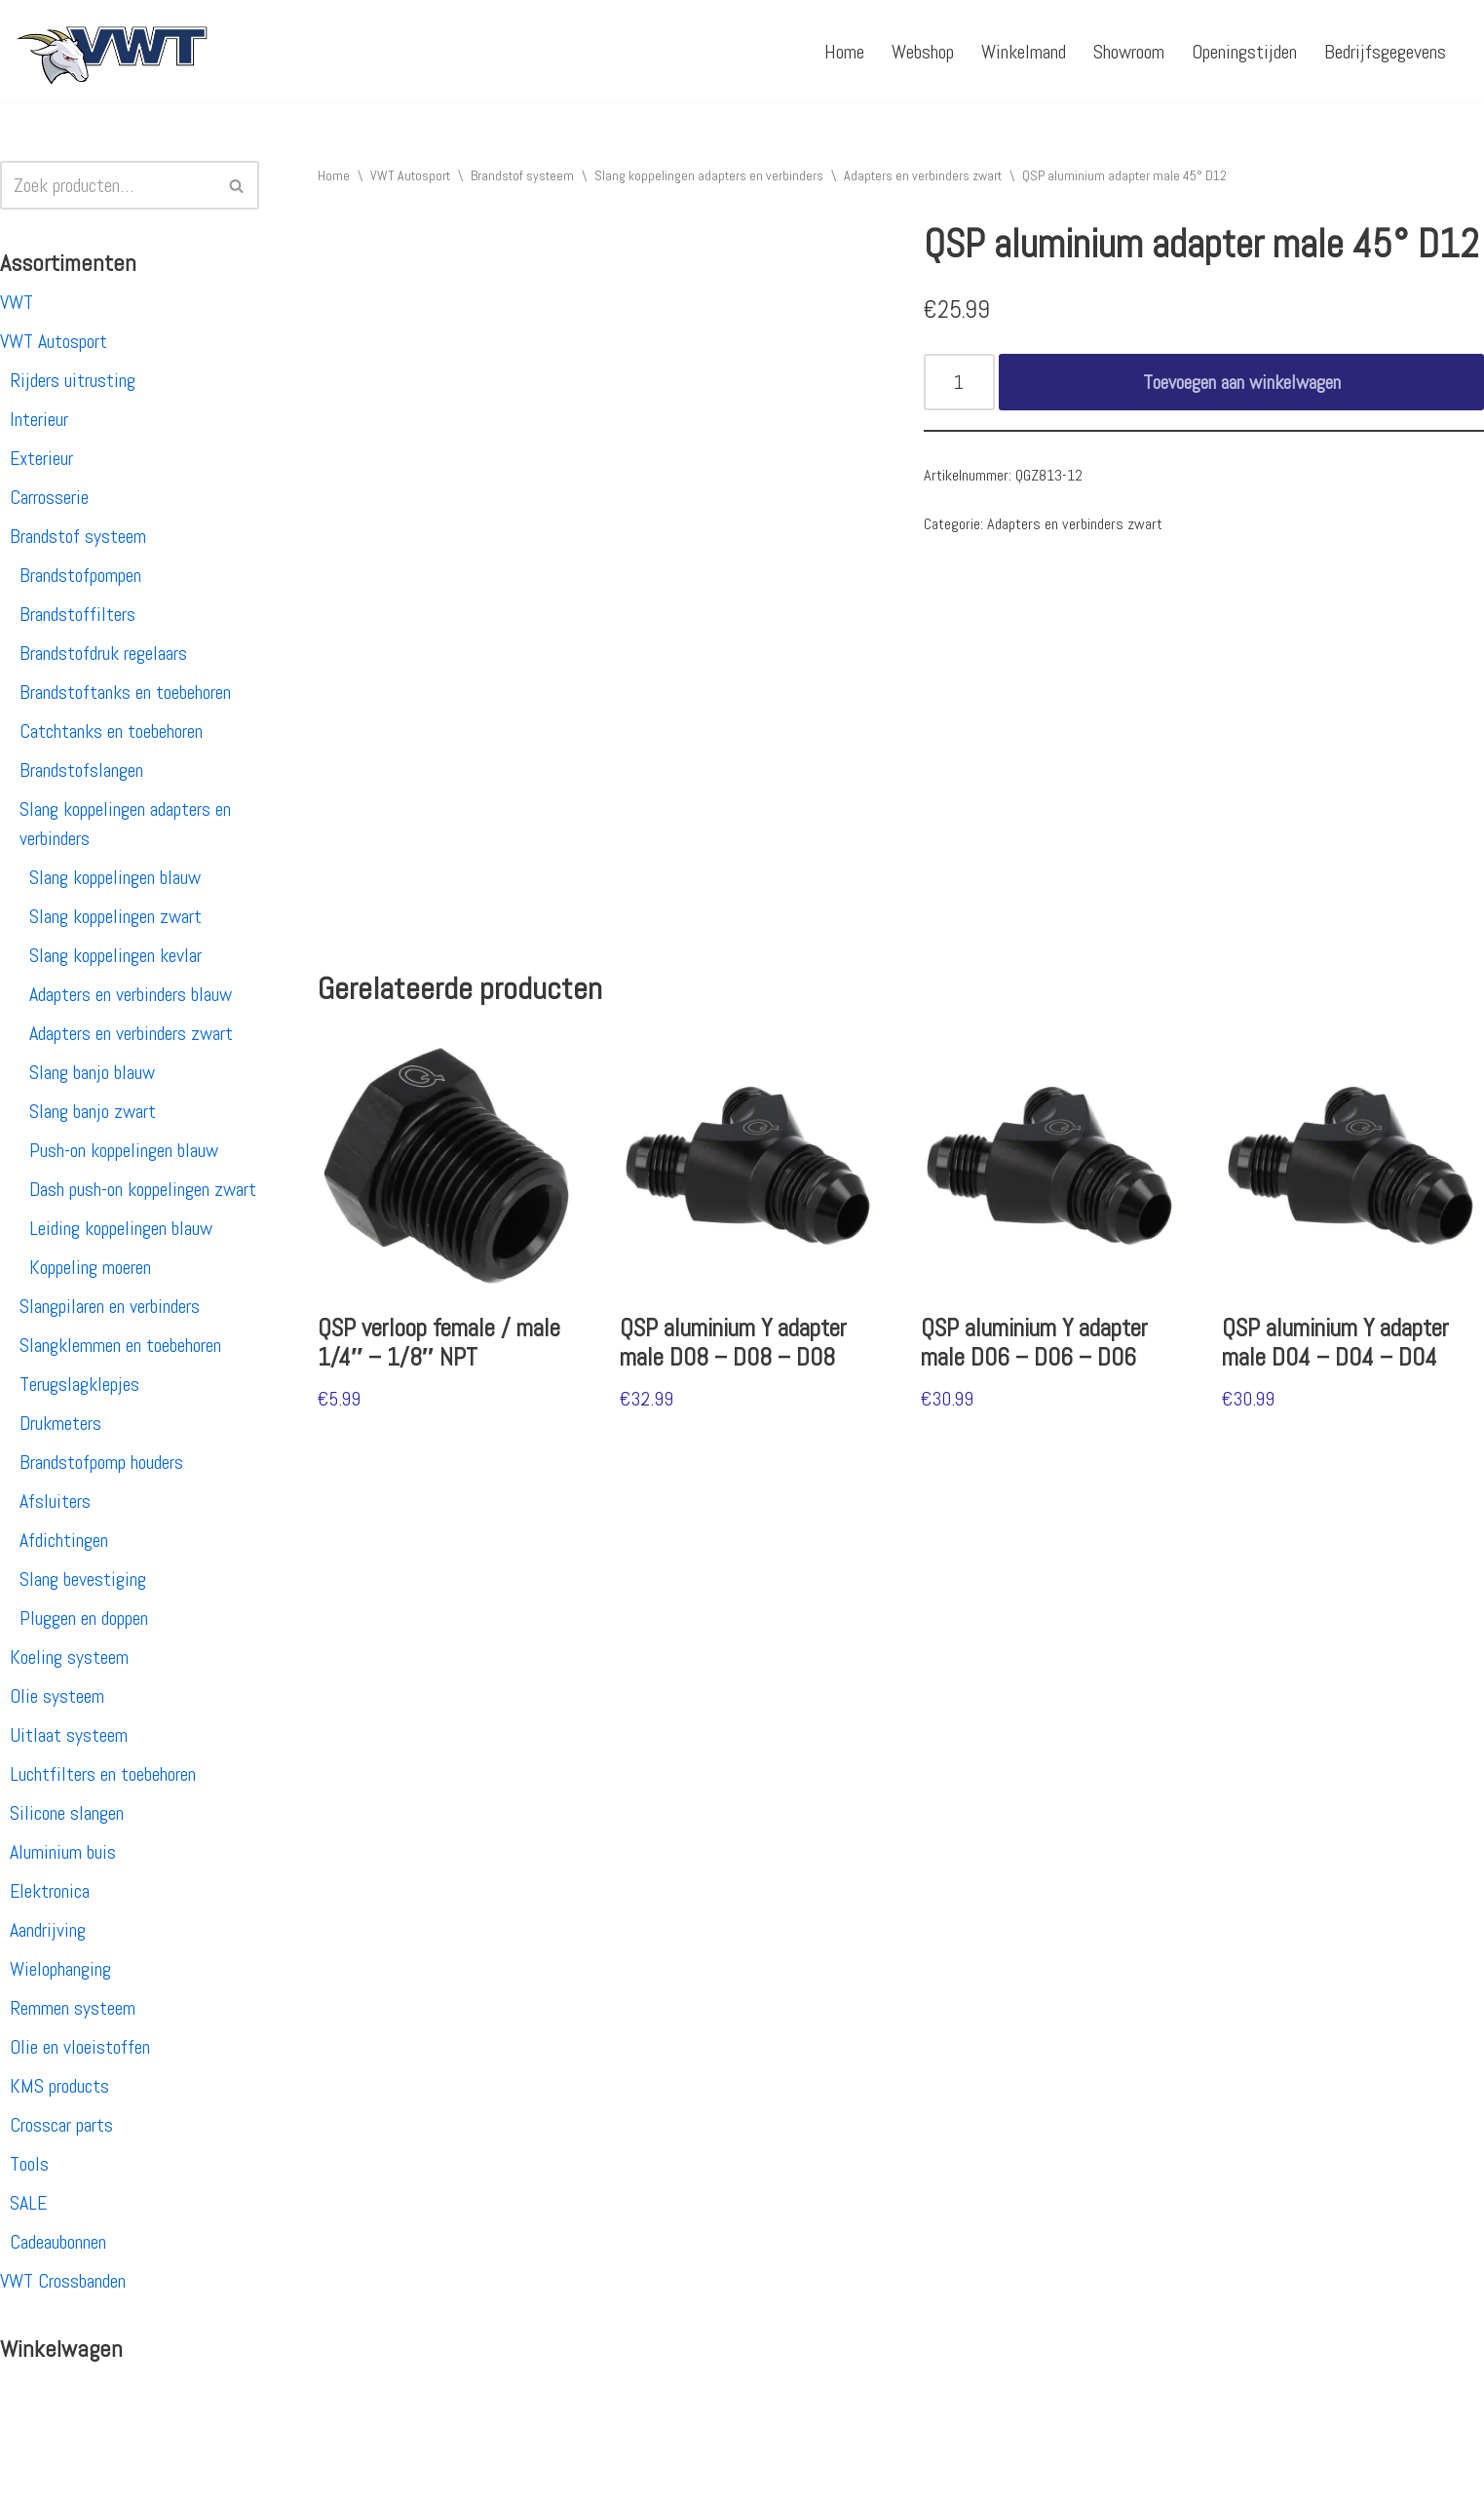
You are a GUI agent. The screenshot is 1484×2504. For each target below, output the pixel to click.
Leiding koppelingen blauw (120, 1228)
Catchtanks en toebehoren (111, 731)
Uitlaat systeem (69, 1735)
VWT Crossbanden (63, 2280)
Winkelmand (1023, 51)
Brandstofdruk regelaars (103, 653)
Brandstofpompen (80, 575)
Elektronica (50, 1891)
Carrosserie (49, 497)
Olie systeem (57, 1696)
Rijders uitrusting (72, 380)
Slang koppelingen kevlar (115, 955)
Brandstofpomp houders (101, 1462)
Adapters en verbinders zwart (131, 1033)
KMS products (59, 2086)
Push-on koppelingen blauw (123, 1150)
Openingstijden (1244, 51)
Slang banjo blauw (92, 1072)
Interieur (39, 419)
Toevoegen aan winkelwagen (1242, 382)
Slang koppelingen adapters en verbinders (708, 175)
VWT (16, 302)
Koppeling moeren (90, 1267)
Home (844, 51)
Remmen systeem (72, 2008)
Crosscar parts (61, 2125)
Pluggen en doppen (83, 1618)
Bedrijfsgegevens (1385, 51)
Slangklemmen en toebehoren (120, 1345)
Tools (29, 2164)
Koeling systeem (69, 1657)
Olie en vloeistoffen (80, 2047)
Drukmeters (60, 1423)
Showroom (1128, 51)
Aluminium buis (63, 1852)
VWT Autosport (53, 341)
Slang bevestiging (82, 1579)
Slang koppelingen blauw (115, 877)
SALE (28, 2202)
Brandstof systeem (78, 536)
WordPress (268, 2477)
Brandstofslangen (81, 770)
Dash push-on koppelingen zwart (142, 1189)
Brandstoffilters (77, 614)
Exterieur (41, 458)
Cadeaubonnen (58, 2241)
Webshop (923, 51)
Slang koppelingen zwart (115, 916)
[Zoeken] (107, 185)
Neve (32, 2477)
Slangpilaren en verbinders (109, 1306)
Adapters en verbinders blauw (130, 994)
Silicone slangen (67, 1813)
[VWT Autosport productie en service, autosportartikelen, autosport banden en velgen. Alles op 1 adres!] (112, 51)
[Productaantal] (959, 382)
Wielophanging (60, 1969)
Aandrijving (48, 1930)
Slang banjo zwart (92, 1111)
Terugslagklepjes (79, 1384)
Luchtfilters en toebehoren (103, 1774)
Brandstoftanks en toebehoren (125, 692)
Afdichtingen (63, 1540)
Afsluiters (55, 1501)
